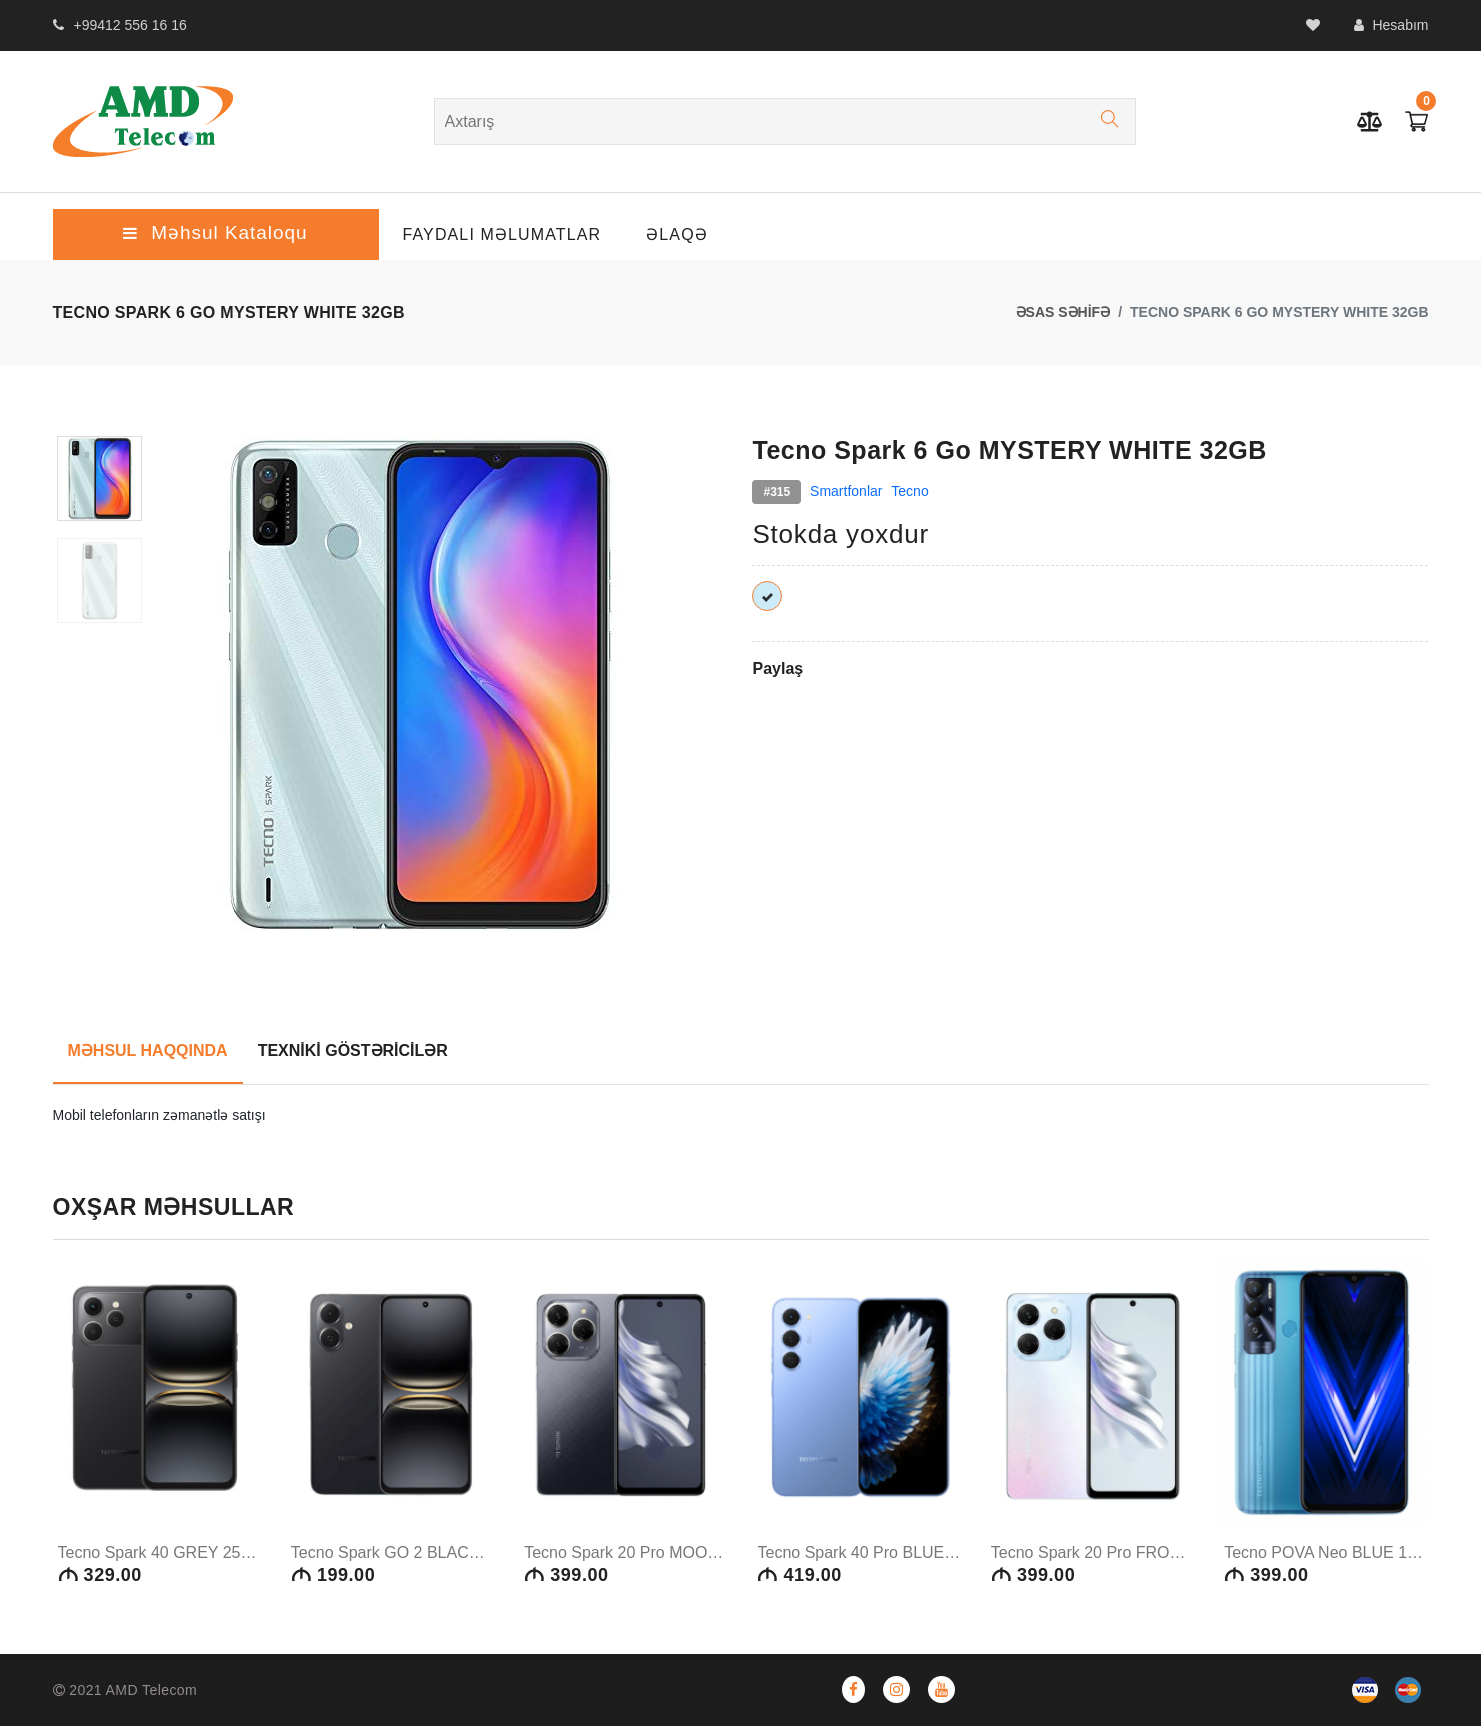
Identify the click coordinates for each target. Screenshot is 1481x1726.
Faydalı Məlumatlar (502, 234)
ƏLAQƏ (677, 234)
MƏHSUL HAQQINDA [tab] (148, 1050)
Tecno (909, 491)
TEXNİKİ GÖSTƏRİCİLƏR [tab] (353, 1050)
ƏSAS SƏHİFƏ (1063, 312)
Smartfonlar (846, 491)
